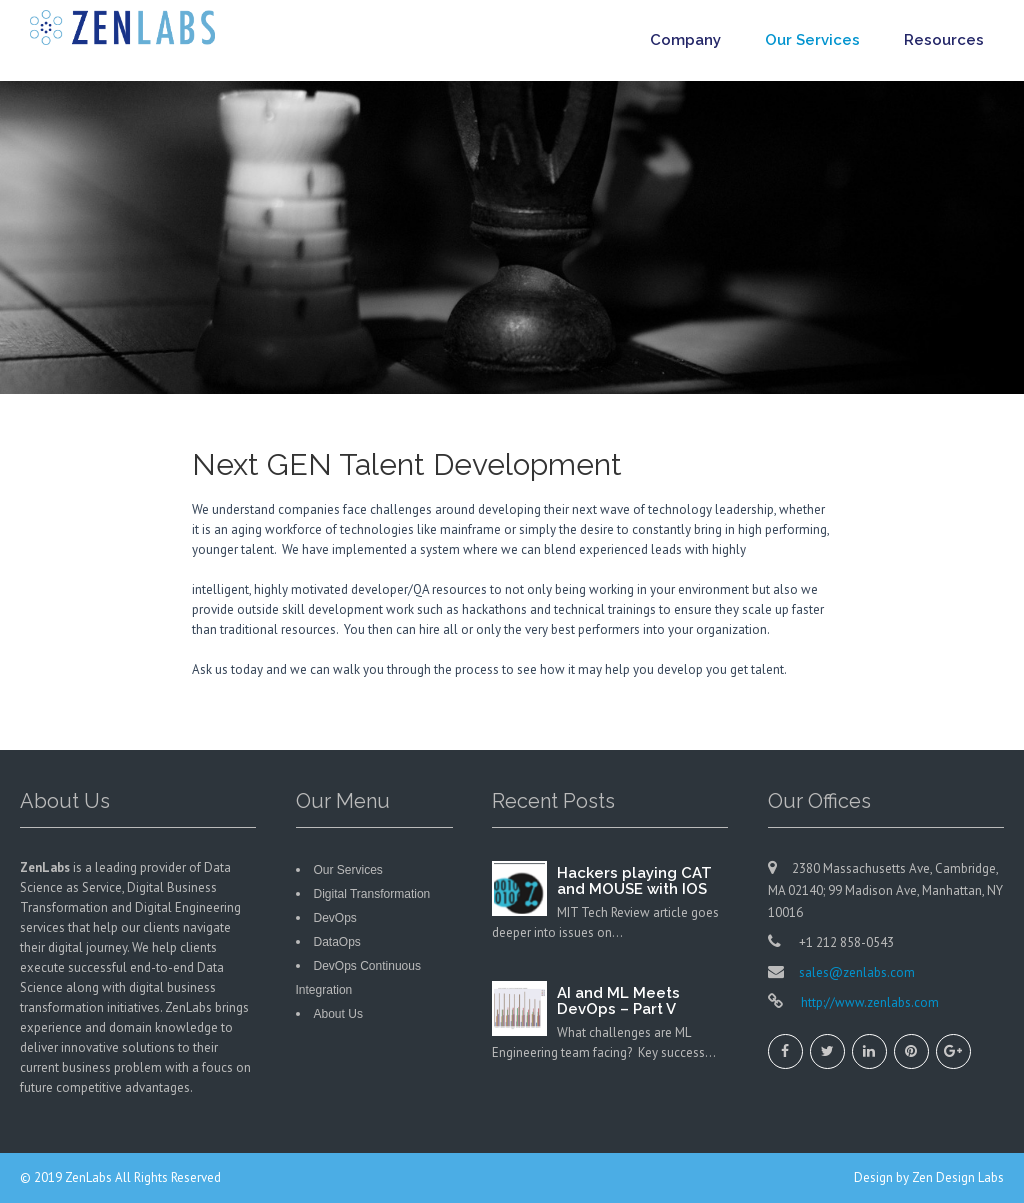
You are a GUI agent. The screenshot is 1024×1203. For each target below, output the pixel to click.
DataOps (337, 942)
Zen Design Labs (958, 1177)
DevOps (335, 918)
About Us (338, 1014)
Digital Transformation (372, 894)
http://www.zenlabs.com (868, 1002)
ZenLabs (90, 1177)
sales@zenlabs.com (857, 972)
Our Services (812, 40)
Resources (944, 40)
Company (685, 40)
